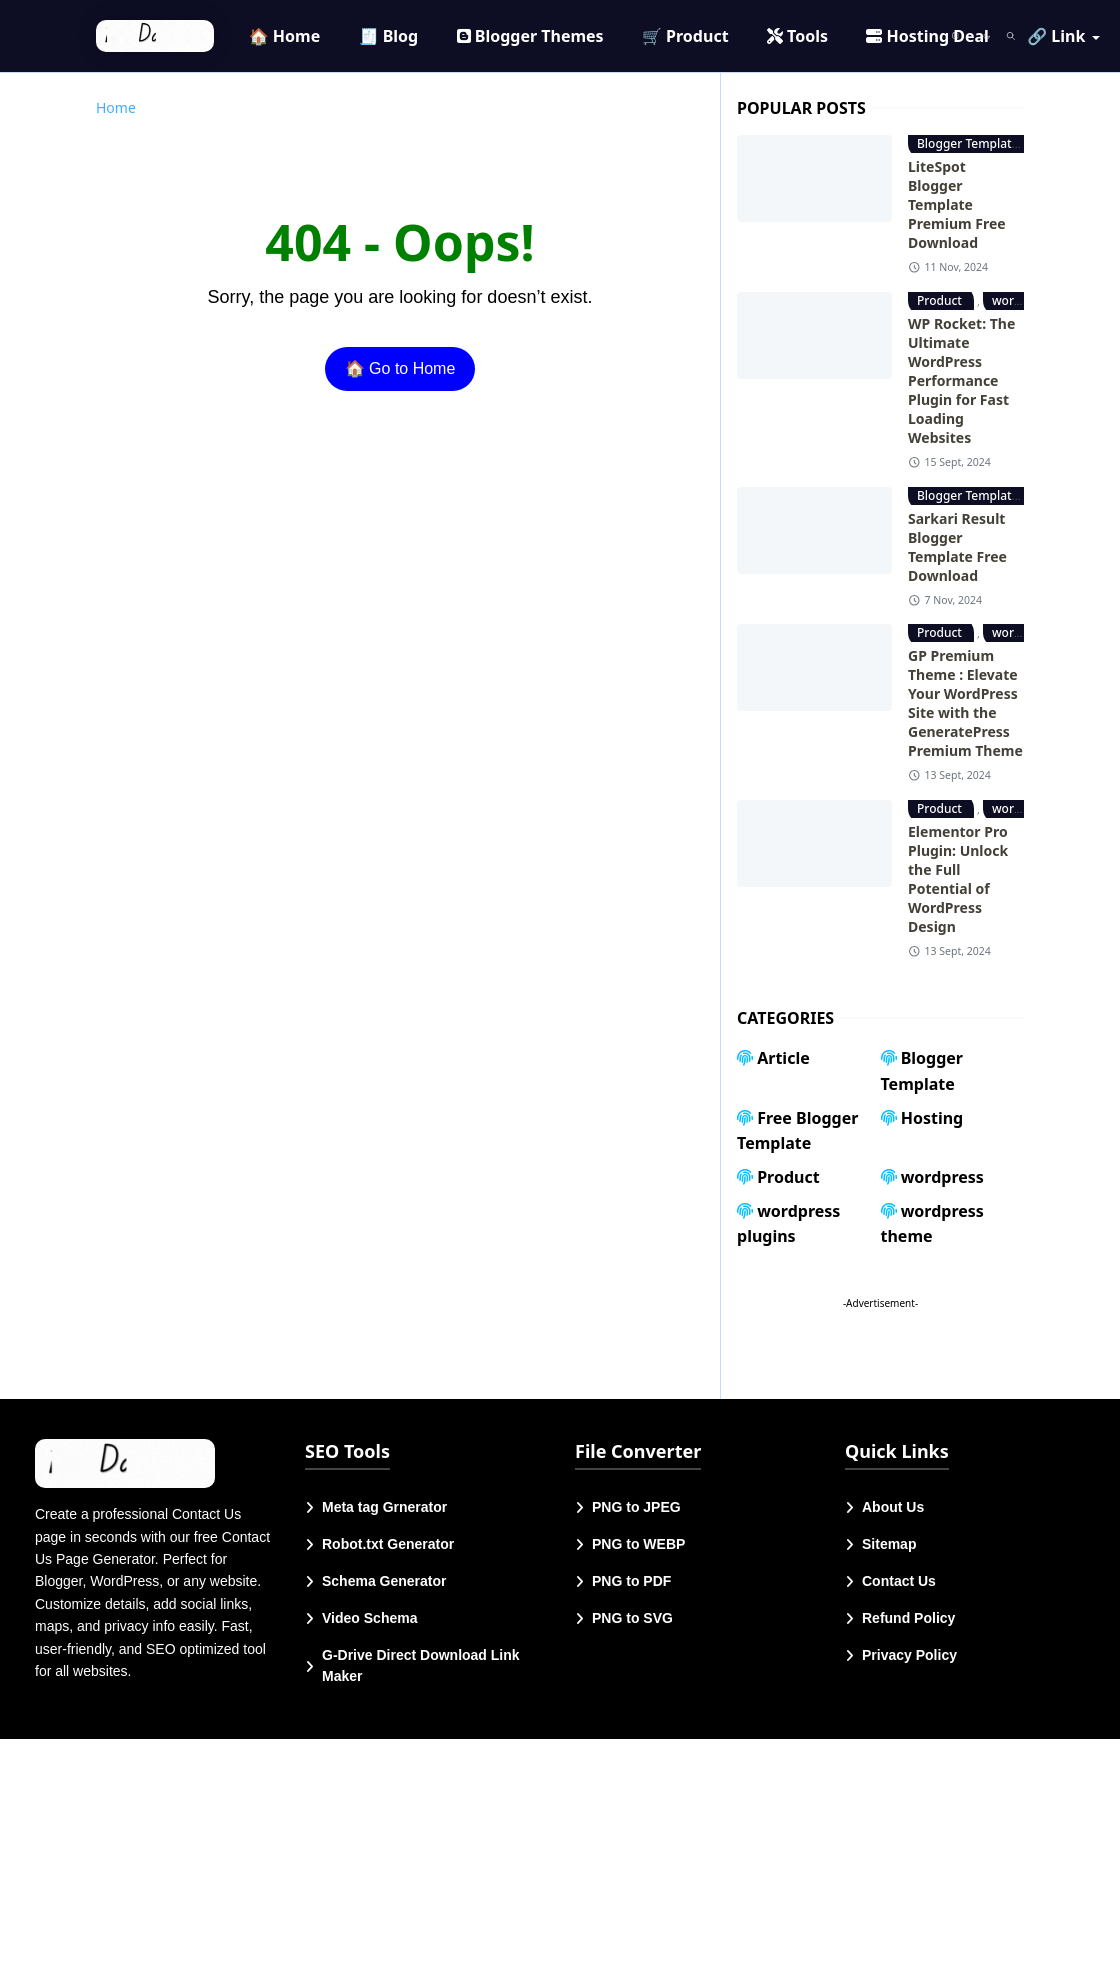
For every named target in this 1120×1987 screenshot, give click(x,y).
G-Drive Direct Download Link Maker (421, 1665)
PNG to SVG (632, 1618)
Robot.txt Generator (388, 1544)
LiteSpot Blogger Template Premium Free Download (957, 204)
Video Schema (369, 1618)
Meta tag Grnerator (384, 1507)
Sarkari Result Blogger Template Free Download (957, 547)
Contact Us (899, 1581)
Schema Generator (384, 1581)
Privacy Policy (909, 1655)
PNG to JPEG (636, 1507)
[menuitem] (285, 36)
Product (941, 300)
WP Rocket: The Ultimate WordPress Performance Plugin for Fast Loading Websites (961, 380)
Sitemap (889, 1544)
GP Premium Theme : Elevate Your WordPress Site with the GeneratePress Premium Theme (965, 703)
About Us (893, 1507)
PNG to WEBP (638, 1544)
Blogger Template (969, 143)
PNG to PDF (631, 1581)
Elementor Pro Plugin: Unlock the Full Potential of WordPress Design (958, 879)
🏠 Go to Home (400, 368)
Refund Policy (908, 1618)
